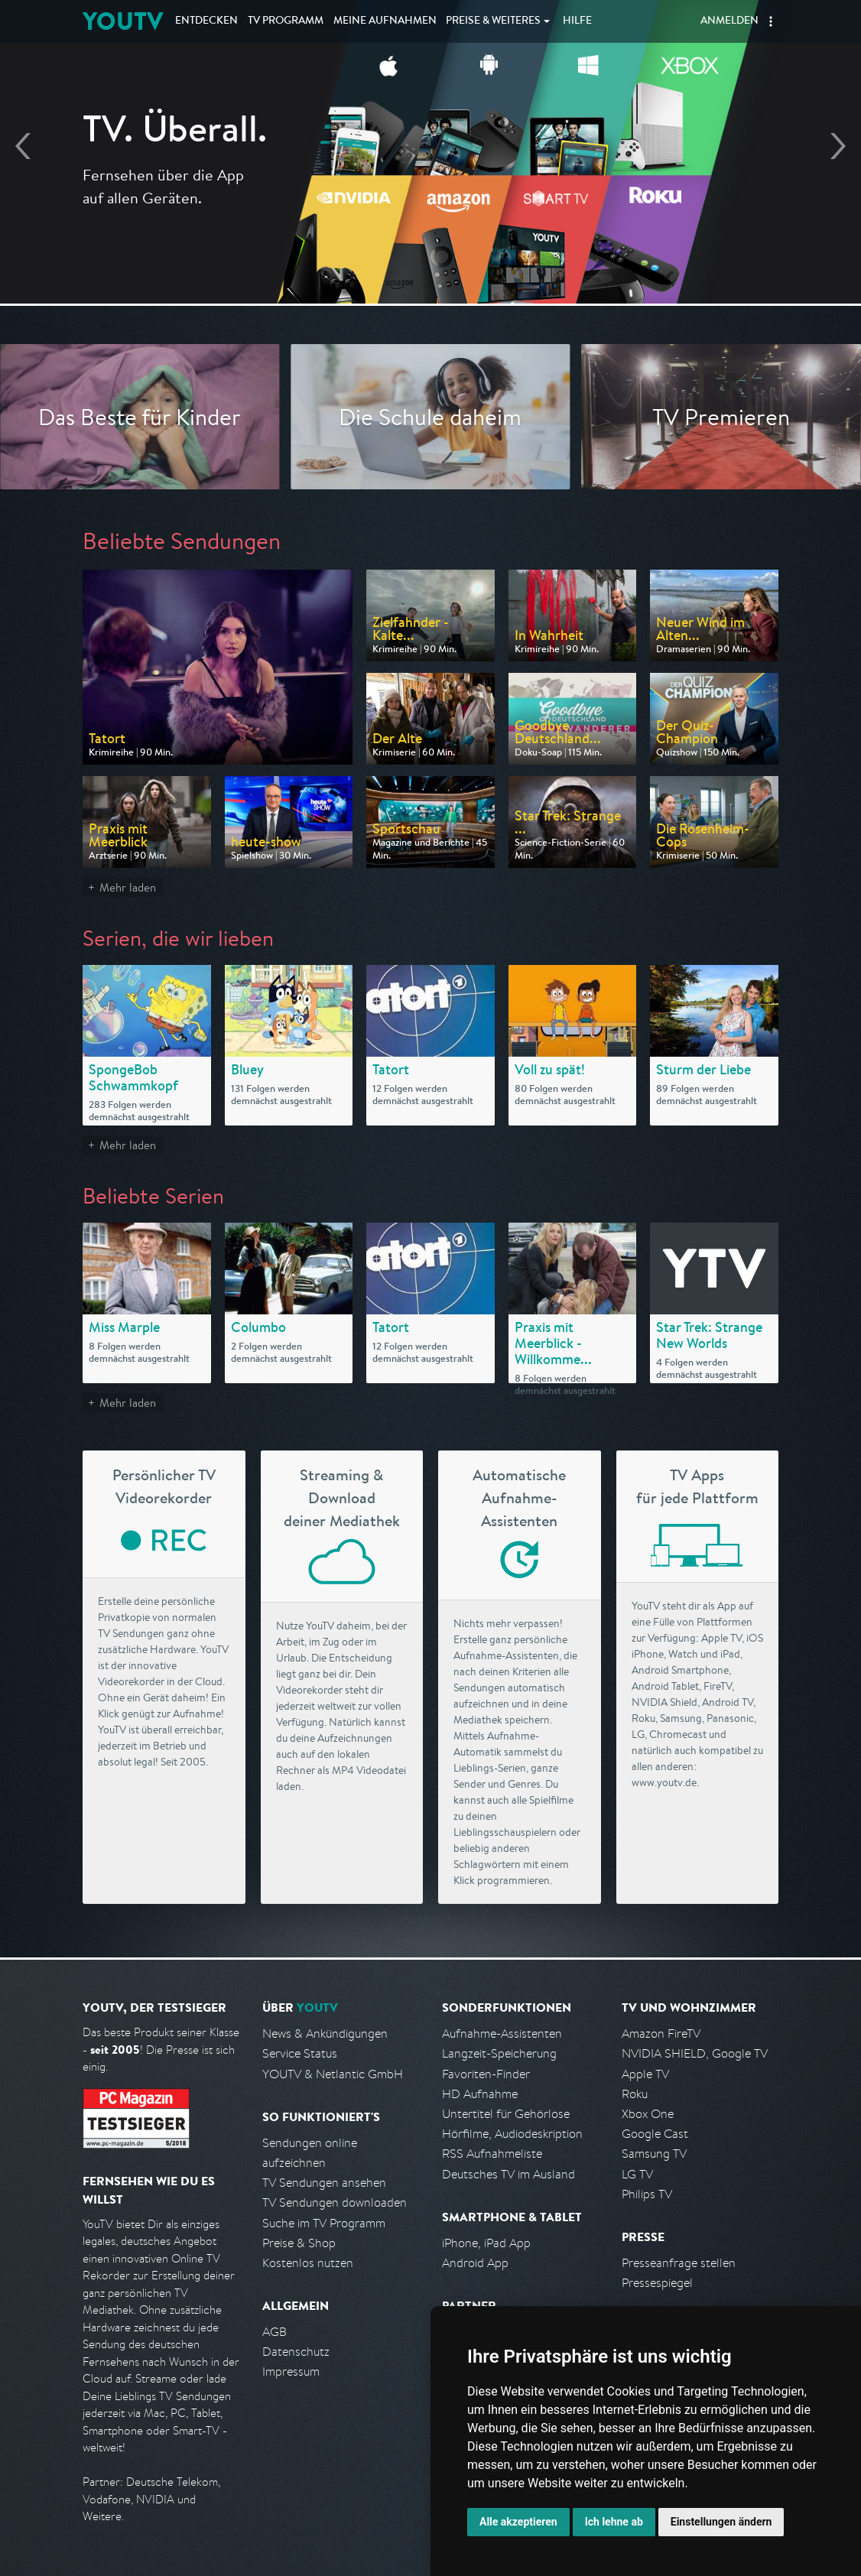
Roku (635, 2094)
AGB (274, 2332)
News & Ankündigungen (325, 2033)
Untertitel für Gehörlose (506, 2114)
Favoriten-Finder (486, 2074)
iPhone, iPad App (486, 2243)
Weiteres (493, 21)
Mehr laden (127, 887)
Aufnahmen (385, 21)
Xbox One (648, 2114)
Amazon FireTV (661, 2033)
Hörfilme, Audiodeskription (512, 2134)
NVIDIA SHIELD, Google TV (695, 2053)
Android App (475, 2263)
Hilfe (577, 21)
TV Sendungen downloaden (334, 2202)
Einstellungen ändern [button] (721, 2522)
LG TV (637, 2174)
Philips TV (647, 2194)
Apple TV (645, 2074)
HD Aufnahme (480, 2094)
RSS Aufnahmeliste (492, 2154)
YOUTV (123, 21)
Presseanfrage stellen (679, 2263)
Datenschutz (296, 2352)
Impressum (291, 2371)
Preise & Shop (299, 2243)
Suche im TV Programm (323, 2223)
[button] (770, 21)
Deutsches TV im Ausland (508, 2174)
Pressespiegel (657, 2283)
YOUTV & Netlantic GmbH (332, 2074)
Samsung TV (654, 2154)
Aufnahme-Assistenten (502, 2033)
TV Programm (285, 21)
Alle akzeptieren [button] (518, 2522)
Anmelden (729, 21)
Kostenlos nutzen (307, 2263)
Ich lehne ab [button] (614, 2522)
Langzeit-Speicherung (499, 2053)
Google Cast (655, 2134)
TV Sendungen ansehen (324, 2183)
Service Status (299, 2053)
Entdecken (206, 21)
